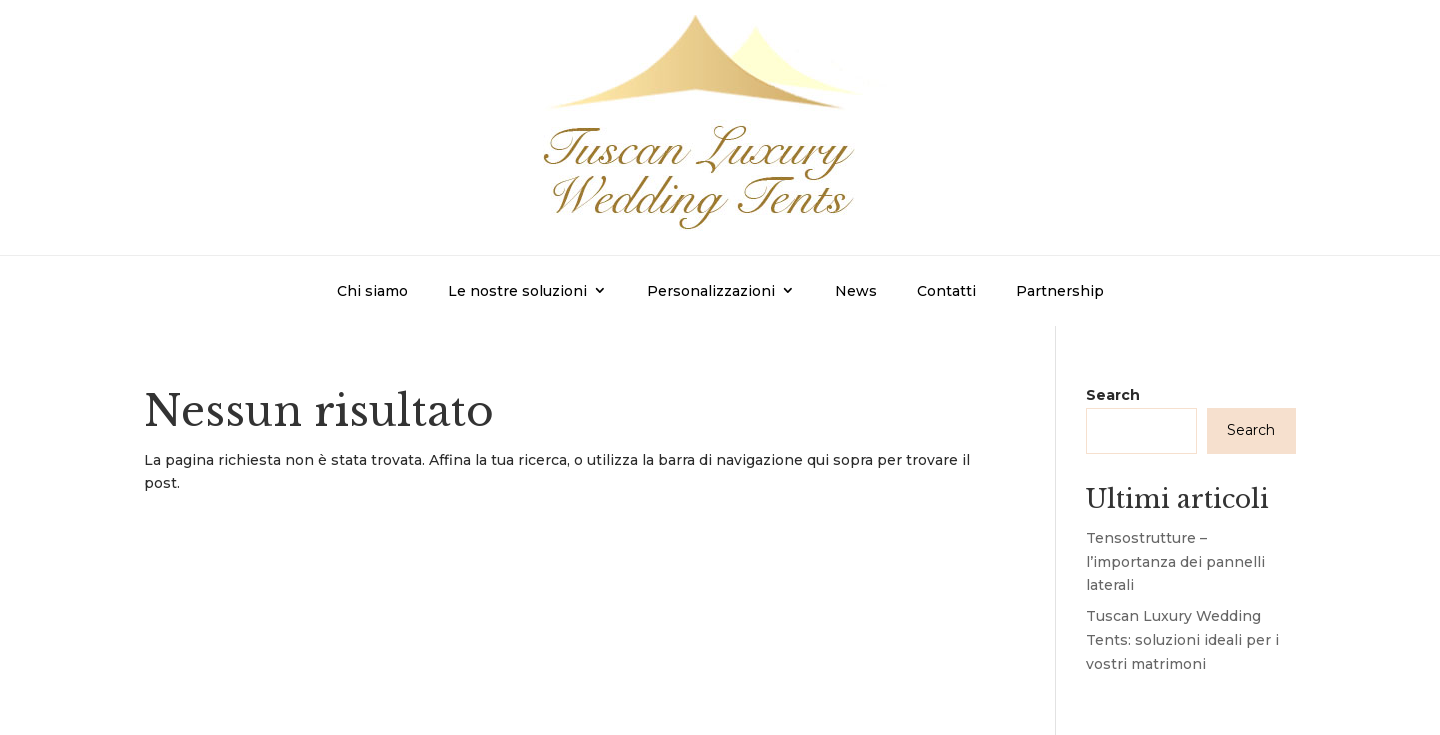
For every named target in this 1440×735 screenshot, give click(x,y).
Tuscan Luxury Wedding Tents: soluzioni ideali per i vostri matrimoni (1182, 640)
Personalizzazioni (711, 291)
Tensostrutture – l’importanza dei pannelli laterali (1175, 562)
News (856, 291)
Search (1113, 395)
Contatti (946, 291)
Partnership (1060, 291)
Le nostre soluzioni (517, 291)
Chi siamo (372, 291)
